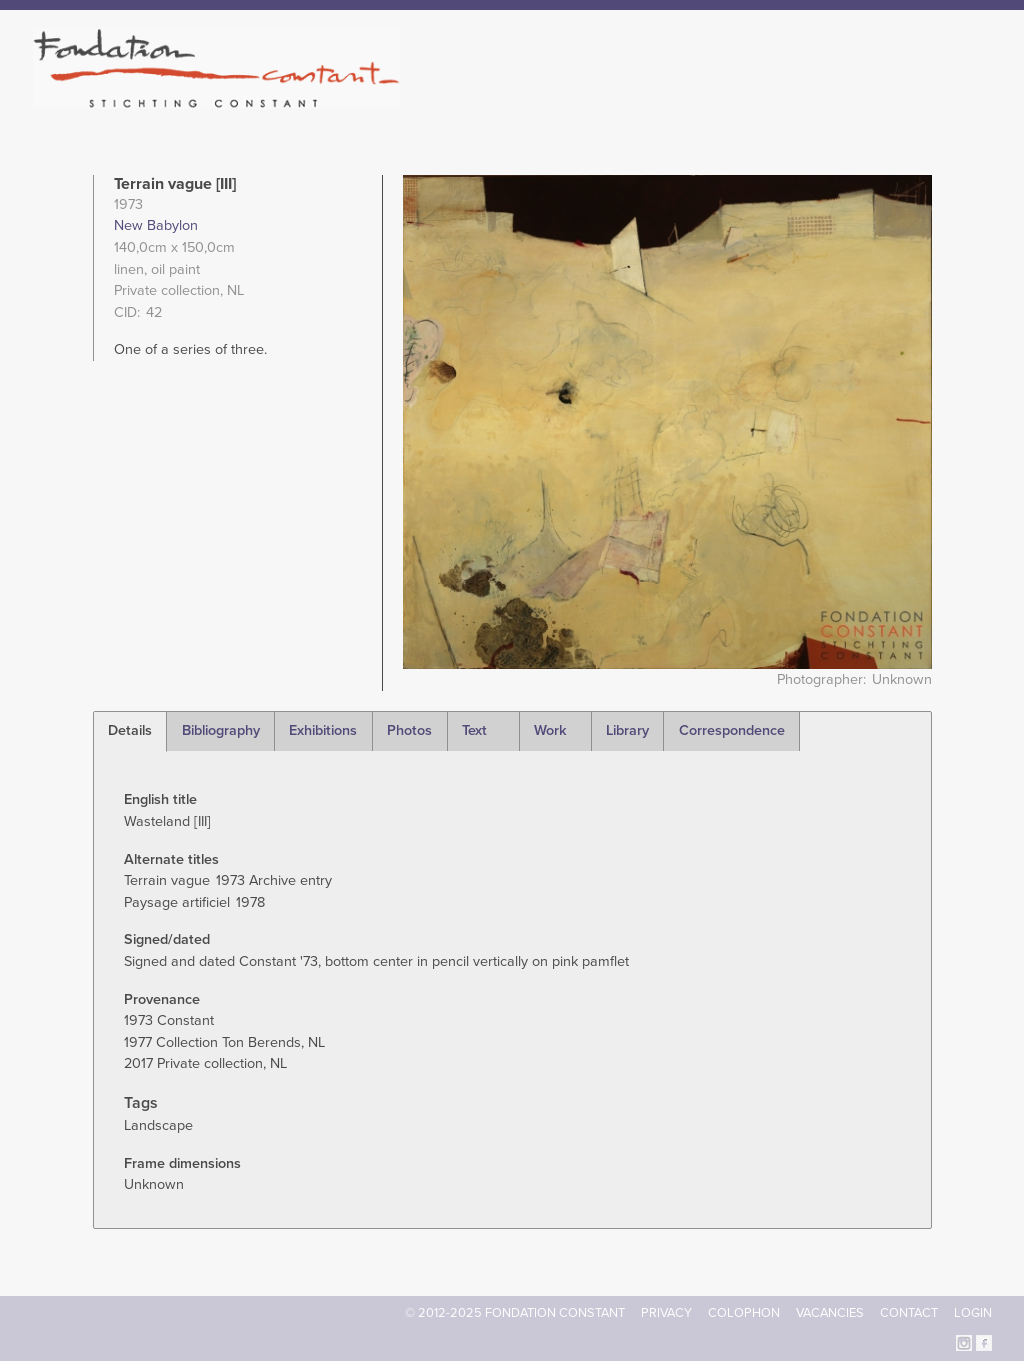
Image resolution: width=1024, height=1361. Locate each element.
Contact (909, 1313)
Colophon (744, 1313)
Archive (851, 100)
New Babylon (156, 225)
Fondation (599, 100)
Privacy (666, 1313)
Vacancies (830, 1313)
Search (981, 98)
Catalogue (771, 100)
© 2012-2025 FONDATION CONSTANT (515, 1313)
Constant (685, 100)
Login (973, 1313)
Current (923, 100)
